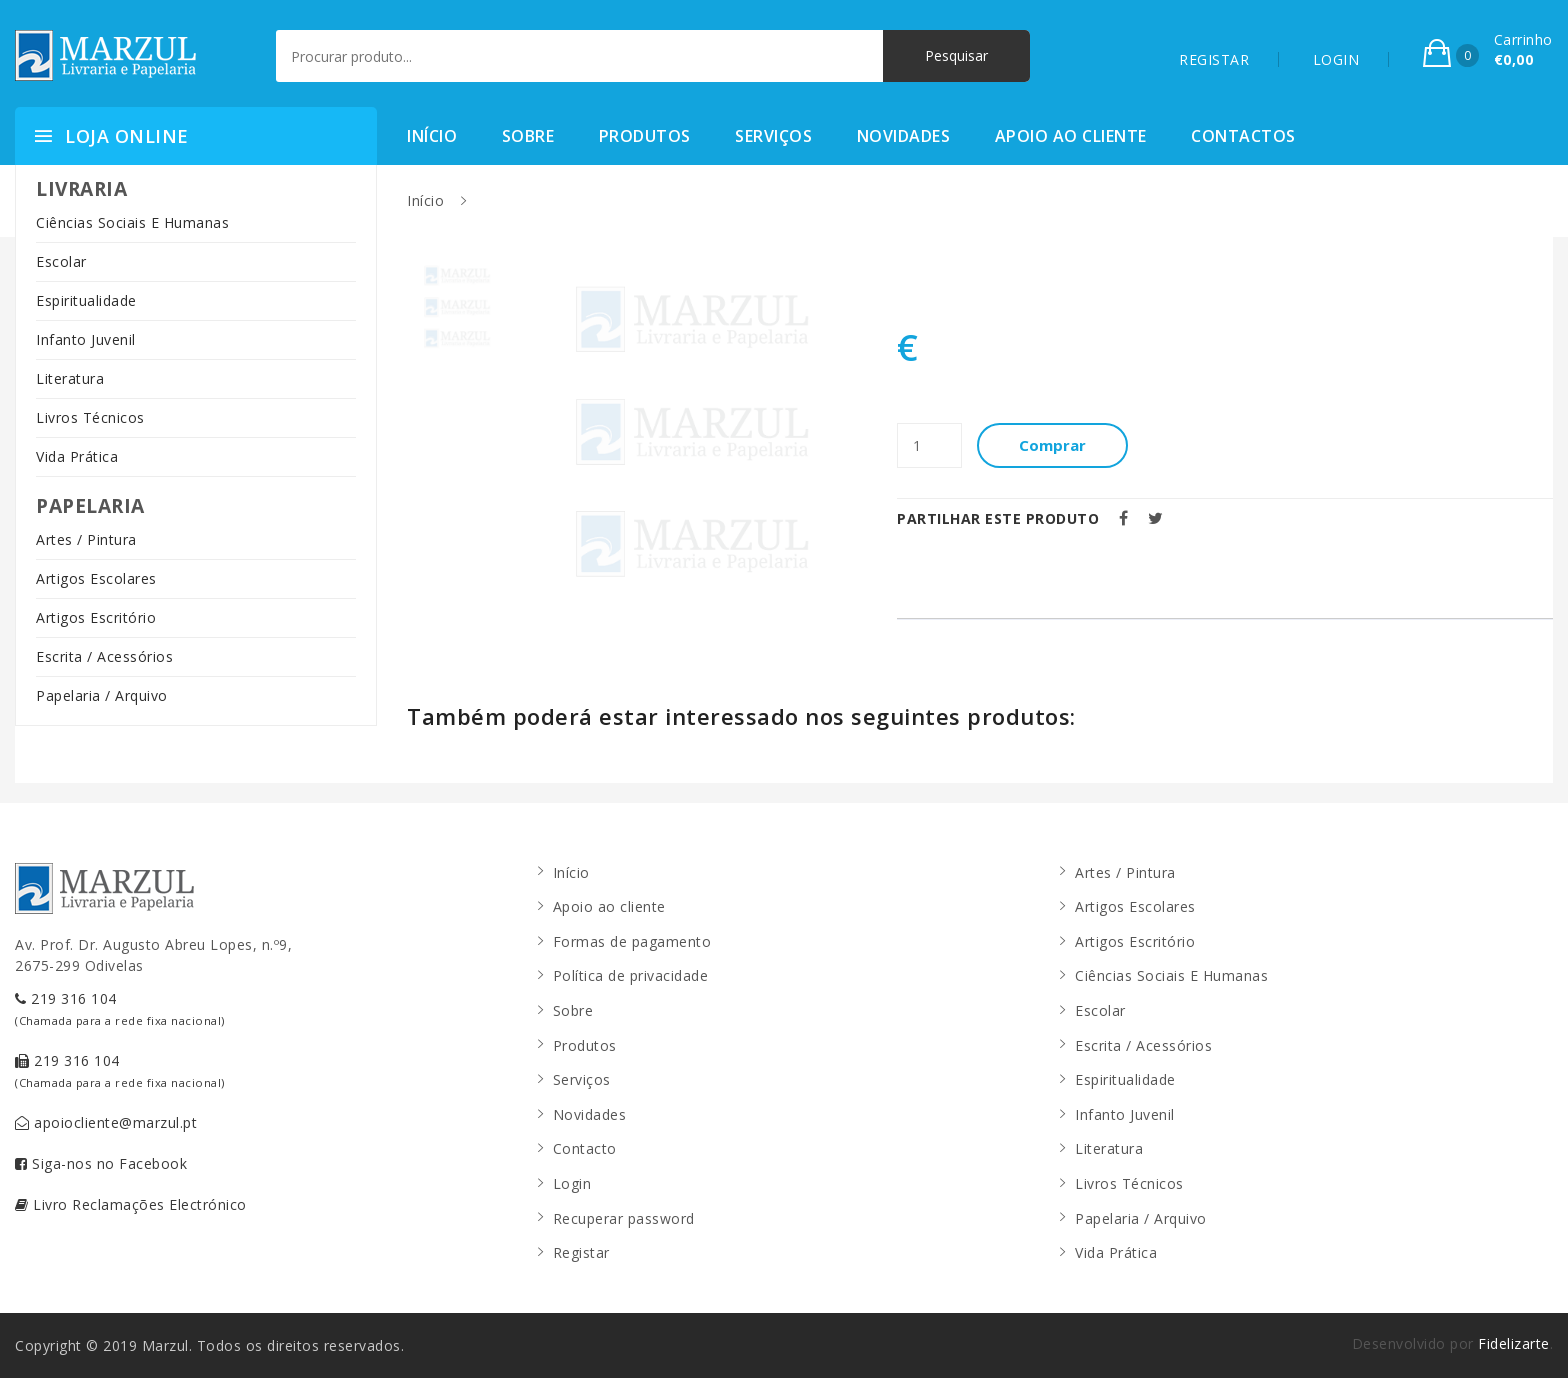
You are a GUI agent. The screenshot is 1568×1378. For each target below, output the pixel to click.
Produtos (645, 136)
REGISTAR (1214, 59)
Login (572, 1183)
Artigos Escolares (96, 578)
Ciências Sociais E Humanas (132, 222)
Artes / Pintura (86, 539)
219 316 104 (120, 1008)
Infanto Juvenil (86, 339)
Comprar (1052, 445)
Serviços (773, 136)
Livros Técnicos (90, 417)
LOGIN (1336, 59)
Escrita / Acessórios (104, 656)
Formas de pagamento (632, 941)
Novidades (904, 136)
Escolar (61, 261)
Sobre (528, 136)
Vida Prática (77, 456)
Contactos (1243, 136)
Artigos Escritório (96, 617)
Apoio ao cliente (1071, 136)
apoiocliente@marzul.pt (106, 1122)
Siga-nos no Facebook (101, 1163)
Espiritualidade (86, 300)
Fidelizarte (1514, 1343)
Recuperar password (624, 1218)
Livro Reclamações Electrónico (131, 1204)
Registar (581, 1252)
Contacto (585, 1148)
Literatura (70, 378)
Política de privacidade (631, 975)
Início (432, 136)
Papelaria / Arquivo (102, 695)
